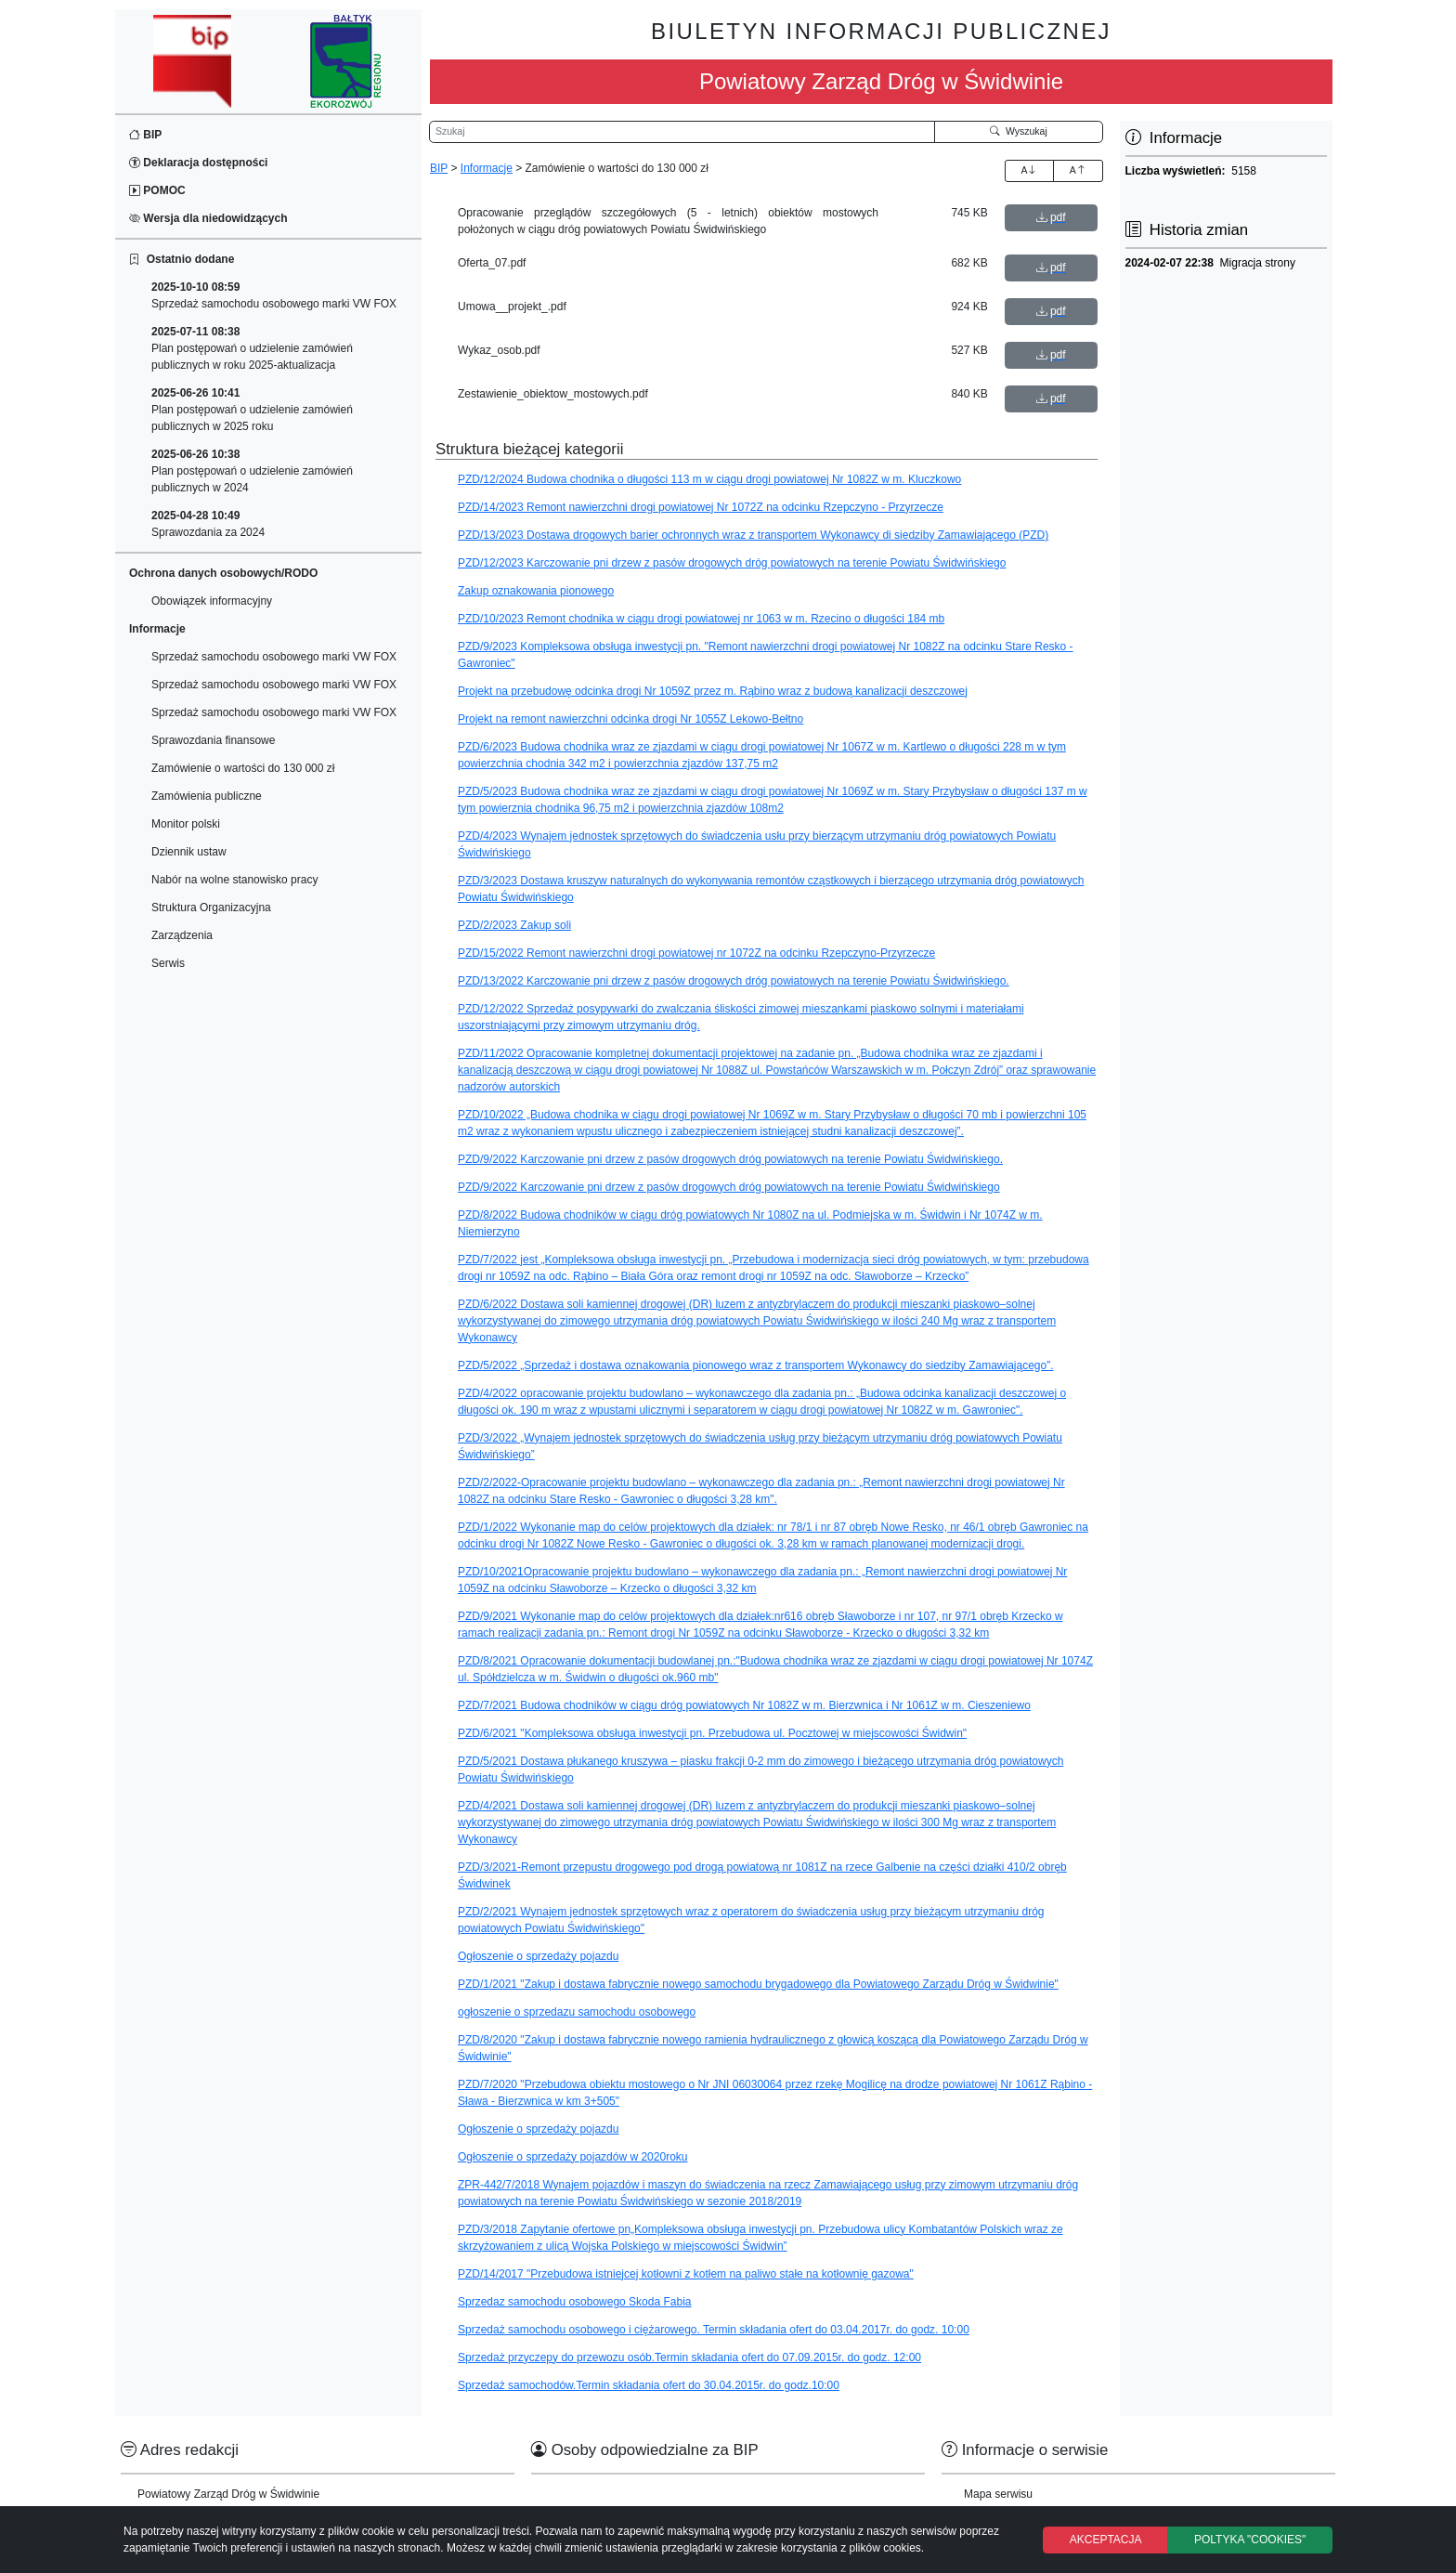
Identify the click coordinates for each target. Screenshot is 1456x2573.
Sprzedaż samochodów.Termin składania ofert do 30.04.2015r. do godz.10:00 (648, 2385)
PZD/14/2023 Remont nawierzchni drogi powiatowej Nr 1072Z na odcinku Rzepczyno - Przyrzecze (700, 507)
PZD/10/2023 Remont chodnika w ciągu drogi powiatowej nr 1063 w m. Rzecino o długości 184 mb (701, 618)
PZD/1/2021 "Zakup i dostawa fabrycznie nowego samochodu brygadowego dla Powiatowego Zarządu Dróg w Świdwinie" (758, 1984)
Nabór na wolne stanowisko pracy (234, 879)
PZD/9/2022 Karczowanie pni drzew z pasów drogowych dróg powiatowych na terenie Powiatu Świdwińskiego (729, 1187)
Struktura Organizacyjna (211, 907)
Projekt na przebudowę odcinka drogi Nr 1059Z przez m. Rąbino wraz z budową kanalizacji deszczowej (713, 691)
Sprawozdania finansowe (213, 740)
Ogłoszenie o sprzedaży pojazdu (538, 1956)
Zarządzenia (182, 935)
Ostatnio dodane (181, 259)
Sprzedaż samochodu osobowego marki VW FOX (273, 295)
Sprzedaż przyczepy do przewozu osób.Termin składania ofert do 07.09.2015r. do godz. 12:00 (689, 2357)
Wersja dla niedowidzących (208, 218)
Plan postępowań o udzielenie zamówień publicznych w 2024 (252, 471)
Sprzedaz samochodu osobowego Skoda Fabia (575, 2301)
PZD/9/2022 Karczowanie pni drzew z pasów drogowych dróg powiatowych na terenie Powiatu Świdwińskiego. (730, 1159)
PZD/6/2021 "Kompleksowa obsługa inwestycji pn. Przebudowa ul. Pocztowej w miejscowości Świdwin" (712, 1733)
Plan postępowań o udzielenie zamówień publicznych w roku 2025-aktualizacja (252, 348)
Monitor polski (185, 823)
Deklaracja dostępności (198, 162)
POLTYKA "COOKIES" (1250, 2539)
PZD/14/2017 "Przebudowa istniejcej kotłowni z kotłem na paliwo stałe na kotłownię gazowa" (686, 2273)
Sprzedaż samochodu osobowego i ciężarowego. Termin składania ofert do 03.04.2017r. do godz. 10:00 (713, 2329)
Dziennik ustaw (189, 851)
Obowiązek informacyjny (211, 600)
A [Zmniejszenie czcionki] (1078, 170)
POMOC (157, 190)
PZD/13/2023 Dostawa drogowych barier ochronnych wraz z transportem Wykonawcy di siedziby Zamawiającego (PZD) (753, 535)
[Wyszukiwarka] (682, 132)
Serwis (168, 963)
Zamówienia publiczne (206, 796)
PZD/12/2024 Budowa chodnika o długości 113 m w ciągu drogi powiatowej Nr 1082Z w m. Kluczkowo (709, 479)
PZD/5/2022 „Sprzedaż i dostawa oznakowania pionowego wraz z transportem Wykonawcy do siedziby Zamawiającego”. (756, 1365)
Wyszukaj (1018, 131)
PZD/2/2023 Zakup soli (514, 925)
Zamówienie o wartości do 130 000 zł (242, 768)
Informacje (487, 168)
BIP (145, 134)
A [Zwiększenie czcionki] (1028, 170)
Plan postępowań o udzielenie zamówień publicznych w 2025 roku (252, 409)
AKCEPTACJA (1106, 2539)
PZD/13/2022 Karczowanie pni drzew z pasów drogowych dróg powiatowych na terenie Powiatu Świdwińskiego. (733, 980)
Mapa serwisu (998, 2494)
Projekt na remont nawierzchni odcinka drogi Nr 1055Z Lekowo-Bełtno (630, 718)
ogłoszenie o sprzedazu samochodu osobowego (577, 2011)
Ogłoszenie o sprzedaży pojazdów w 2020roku (572, 2156)
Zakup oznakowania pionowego (536, 590)
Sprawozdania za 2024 (208, 524)
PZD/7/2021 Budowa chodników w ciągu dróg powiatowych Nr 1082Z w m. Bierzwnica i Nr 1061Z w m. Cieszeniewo (744, 1705)
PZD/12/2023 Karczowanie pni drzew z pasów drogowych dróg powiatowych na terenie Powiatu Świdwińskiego (732, 562)
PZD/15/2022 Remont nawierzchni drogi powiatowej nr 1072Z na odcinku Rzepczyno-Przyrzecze (696, 953)
